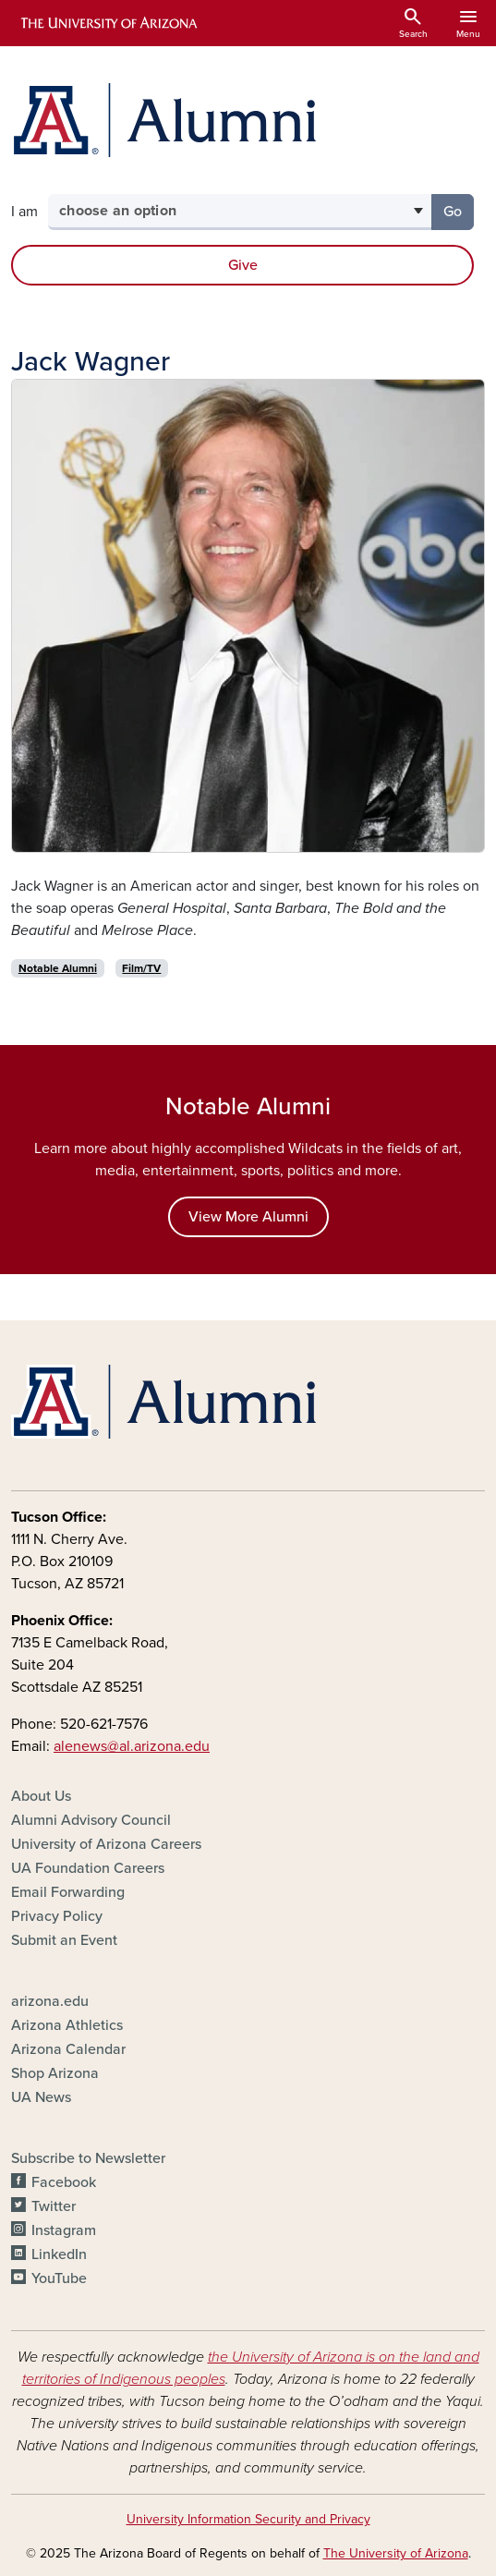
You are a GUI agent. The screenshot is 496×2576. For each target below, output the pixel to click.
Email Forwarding (68, 1892)
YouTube (59, 2278)
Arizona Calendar (68, 2049)
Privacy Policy (57, 1916)
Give (243, 265)
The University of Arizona (395, 2553)
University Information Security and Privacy (248, 2519)
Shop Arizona (55, 2073)
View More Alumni (248, 1217)
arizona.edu (50, 2001)
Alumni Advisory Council (91, 1820)
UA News (41, 2097)
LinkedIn (59, 2254)
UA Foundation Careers (87, 1868)
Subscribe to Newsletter (88, 2158)
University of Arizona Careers (106, 1844)
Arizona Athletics (67, 2025)
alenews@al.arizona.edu (132, 1746)
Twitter (53, 2206)
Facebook (63, 2182)
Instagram (63, 2230)
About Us (41, 1796)
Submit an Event (64, 1940)
